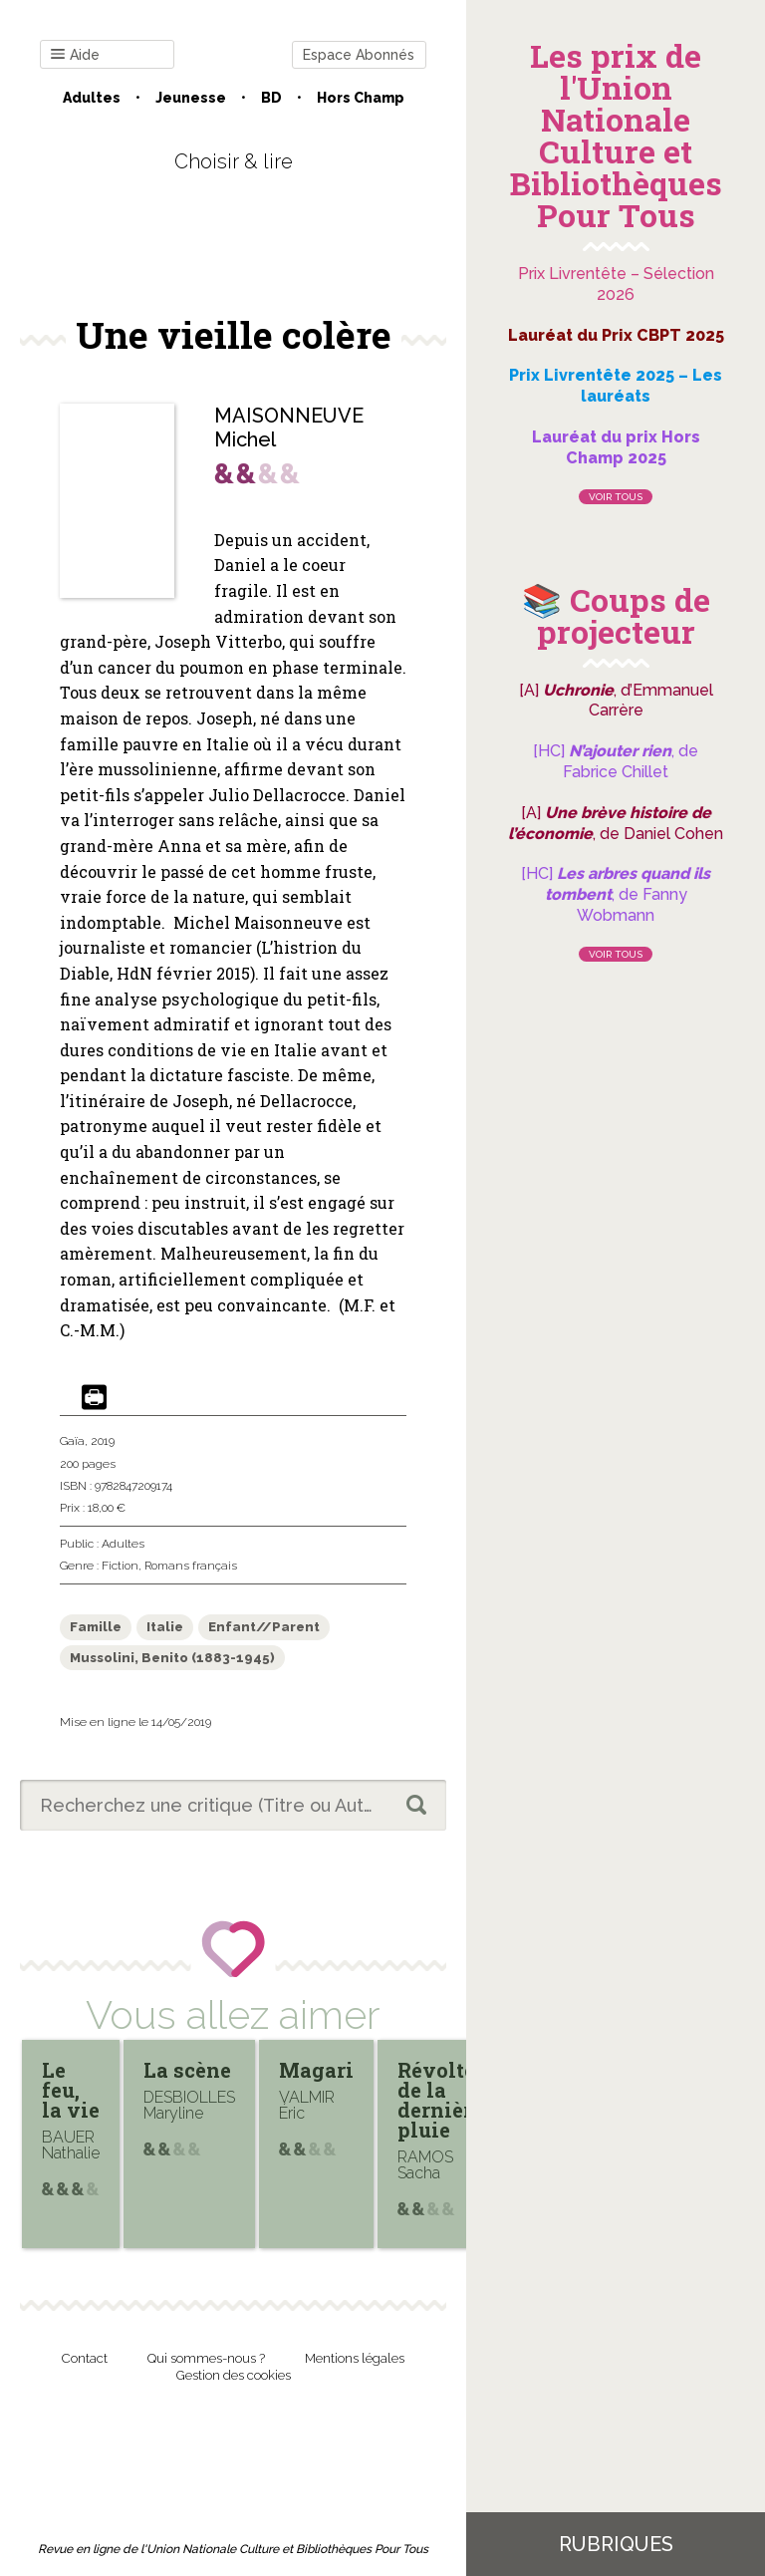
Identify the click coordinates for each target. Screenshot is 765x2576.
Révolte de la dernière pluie (440, 2100)
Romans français (190, 1566)
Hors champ (360, 98)
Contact (85, 2358)
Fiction (120, 1566)
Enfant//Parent (264, 1626)
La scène (187, 2070)
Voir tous (615, 496)
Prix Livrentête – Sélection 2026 (616, 284)
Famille (96, 1626)
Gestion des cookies (233, 2375)
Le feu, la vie (71, 2090)
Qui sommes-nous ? (206, 2358)
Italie (164, 1626)
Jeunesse (190, 98)
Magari (316, 2070)
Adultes (92, 98)
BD (271, 98)
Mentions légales (354, 2358)
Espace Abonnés (358, 55)
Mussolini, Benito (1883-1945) (172, 1657)
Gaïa (72, 1441)
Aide (75, 55)
